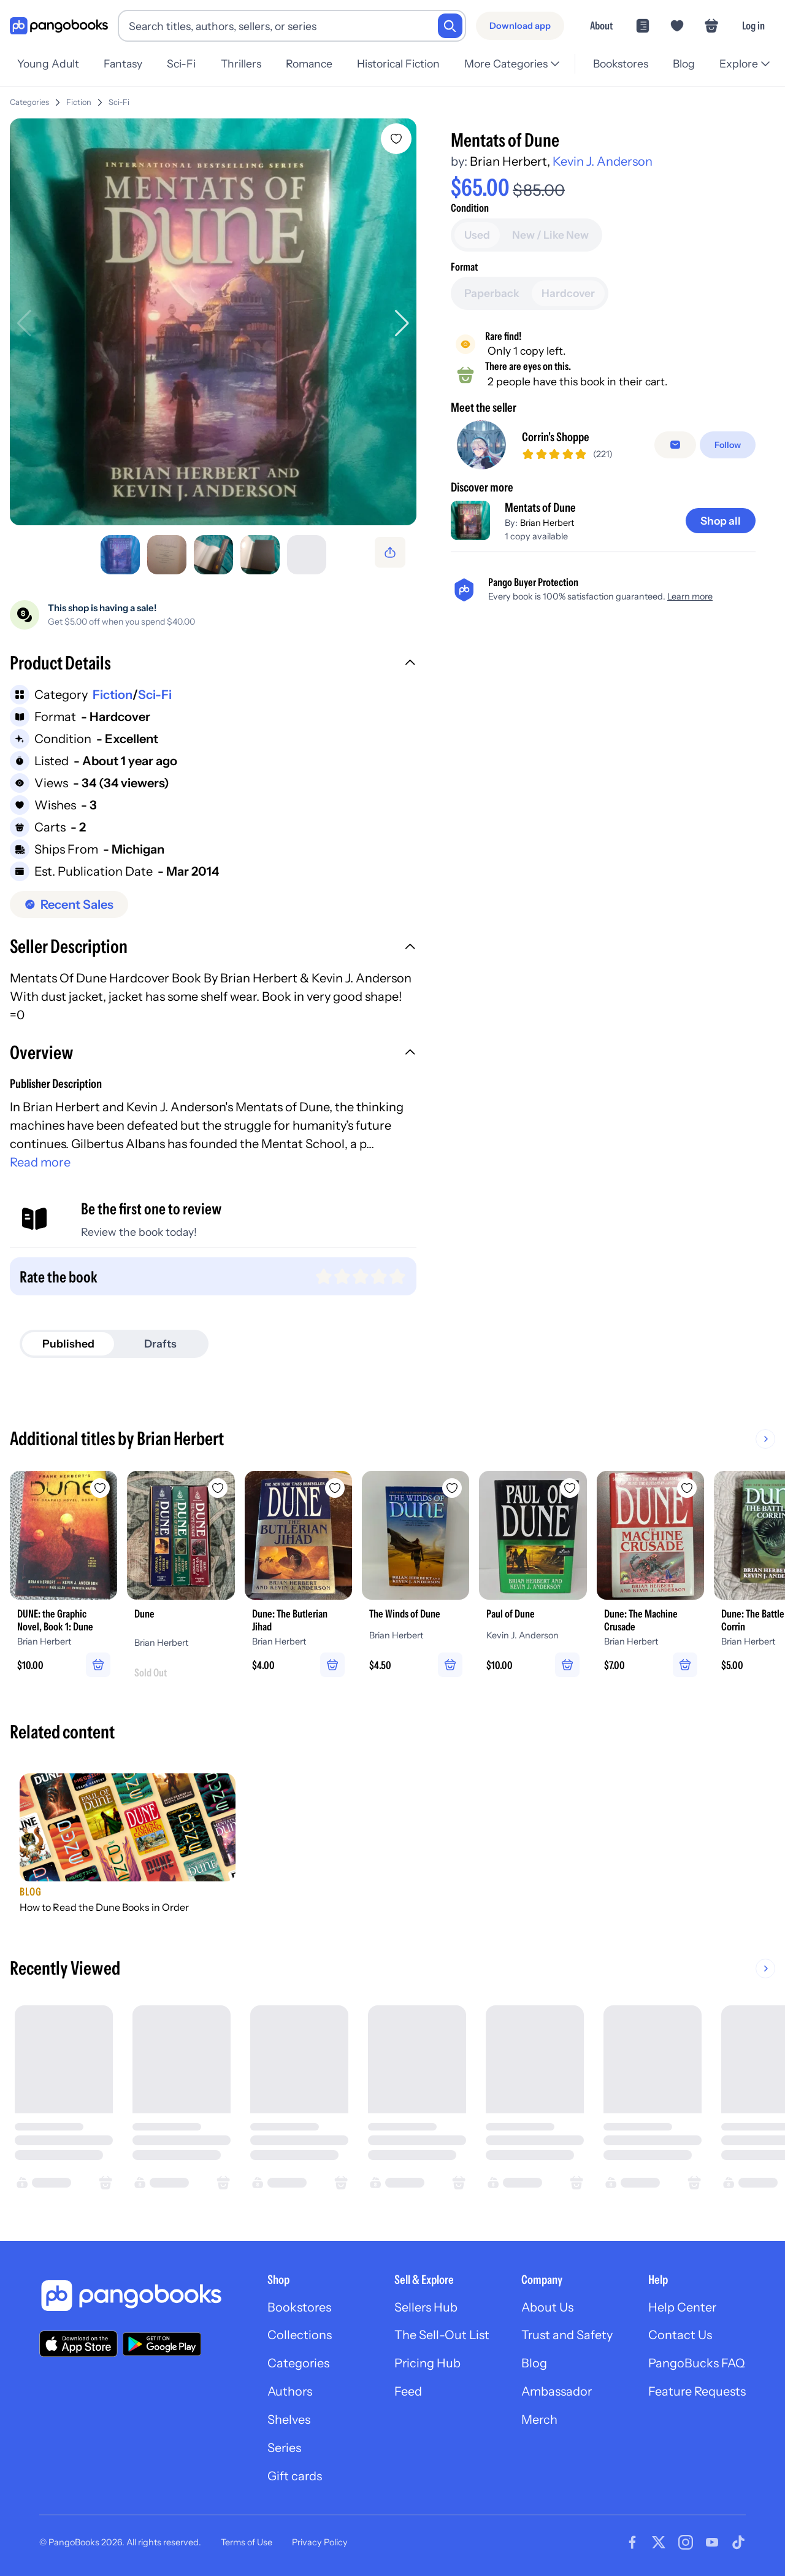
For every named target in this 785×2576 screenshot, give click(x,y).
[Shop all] (720, 521)
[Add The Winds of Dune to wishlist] (454, 1488)
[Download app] (520, 26)
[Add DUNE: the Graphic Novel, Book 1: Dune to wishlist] (100, 1488)
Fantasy (123, 63)
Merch (538, 2421)
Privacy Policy (320, 2544)
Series (282, 2449)
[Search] (450, 25)
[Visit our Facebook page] (632, 2544)
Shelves (286, 2421)
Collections (297, 2336)
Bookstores (620, 63)
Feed (406, 2393)
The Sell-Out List (440, 2336)
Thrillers (241, 63)
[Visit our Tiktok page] (738, 2544)
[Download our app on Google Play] (162, 2344)
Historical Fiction (398, 63)
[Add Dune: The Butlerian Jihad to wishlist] (336, 1488)
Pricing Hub (425, 2365)
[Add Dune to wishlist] (218, 1488)
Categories (29, 102)
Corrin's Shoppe (555, 437)
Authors (288, 2393)
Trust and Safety (566, 2336)
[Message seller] (675, 444)
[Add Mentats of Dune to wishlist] (396, 138)
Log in (753, 25)
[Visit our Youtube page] (712, 2544)
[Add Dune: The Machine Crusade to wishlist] (689, 1488)
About (601, 25)
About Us (546, 2308)
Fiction (78, 102)
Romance (309, 63)
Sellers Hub (424, 2308)
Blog (684, 63)
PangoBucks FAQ (696, 2365)
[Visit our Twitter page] (658, 2544)
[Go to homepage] (59, 26)
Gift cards (292, 2477)
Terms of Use (246, 2544)
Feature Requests (697, 2393)
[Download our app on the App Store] (78, 2344)
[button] (213, 664)
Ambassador (556, 2393)
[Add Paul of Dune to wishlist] (571, 1488)
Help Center (682, 2308)
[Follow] (728, 444)
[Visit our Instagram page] (685, 2544)
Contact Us (679, 2336)
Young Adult (48, 63)
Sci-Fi (181, 63)
